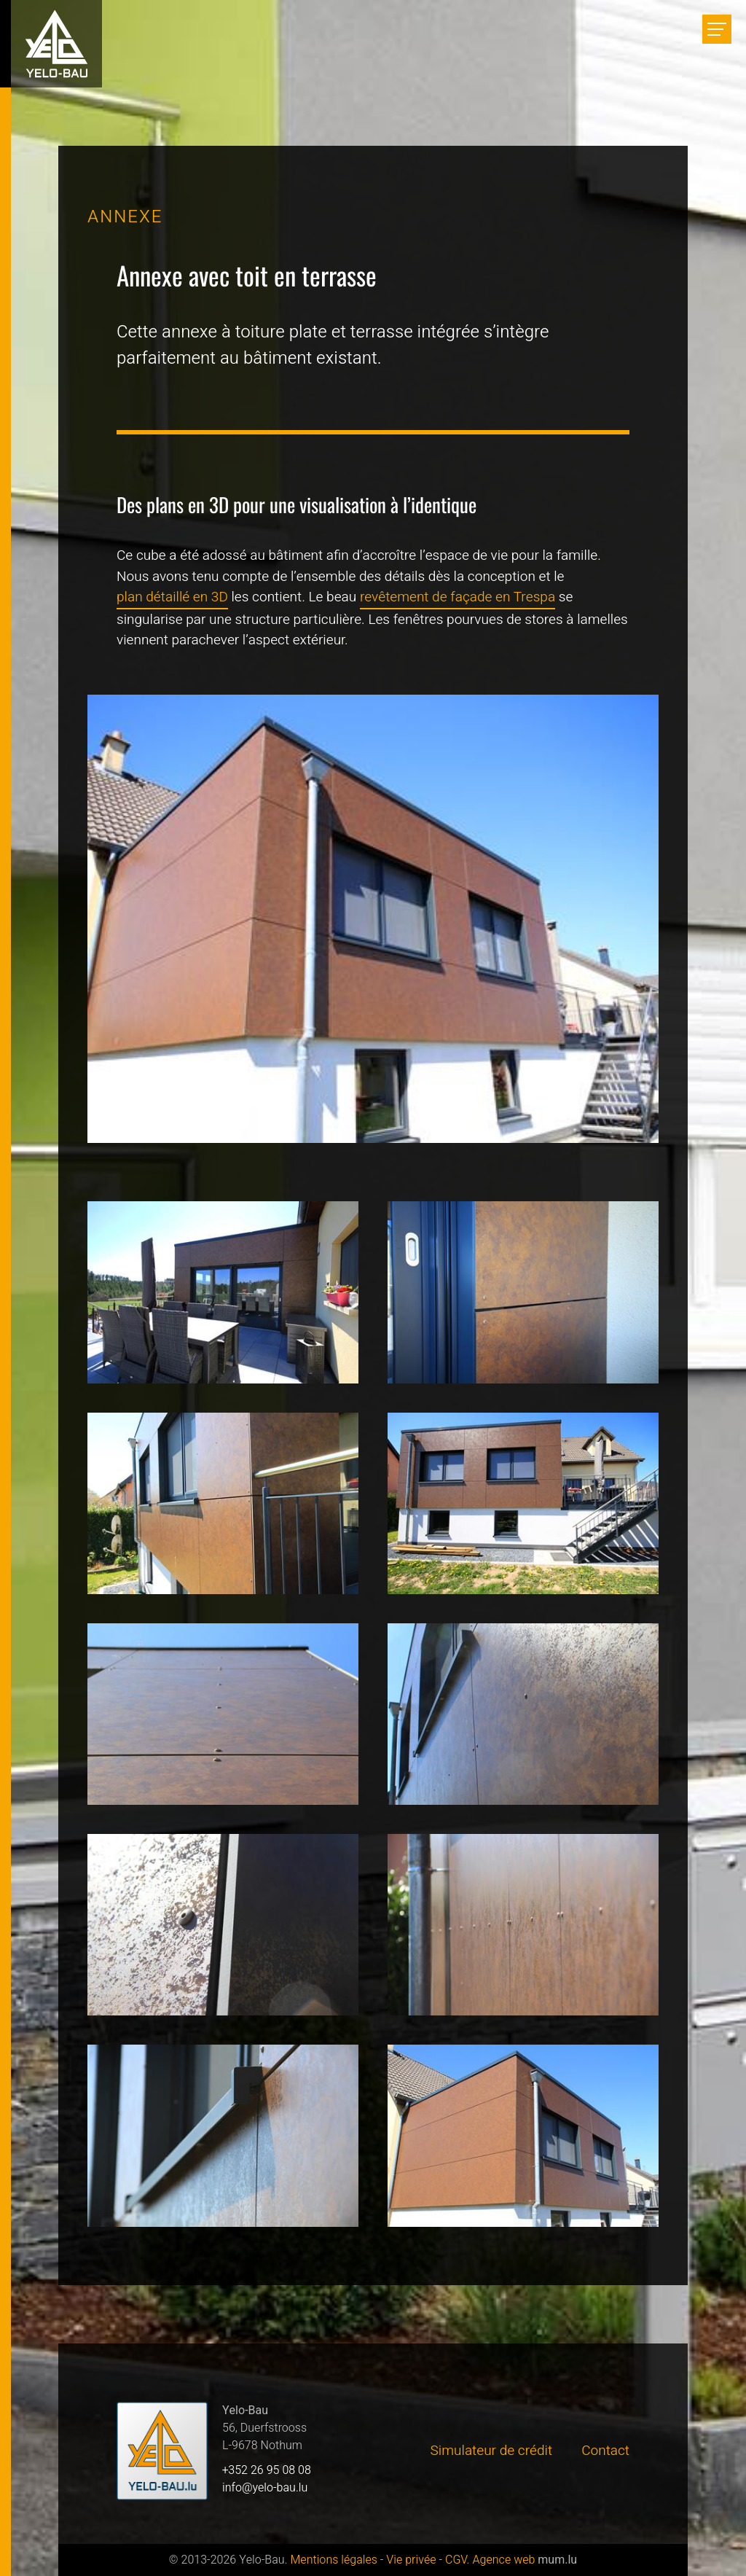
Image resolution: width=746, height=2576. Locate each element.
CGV (456, 2560)
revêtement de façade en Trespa (457, 597)
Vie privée (411, 2560)
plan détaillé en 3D (172, 597)
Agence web (503, 2560)
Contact (605, 2450)
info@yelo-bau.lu (264, 2488)
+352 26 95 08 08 (266, 2470)
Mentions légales (333, 2560)
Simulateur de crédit (492, 2450)
